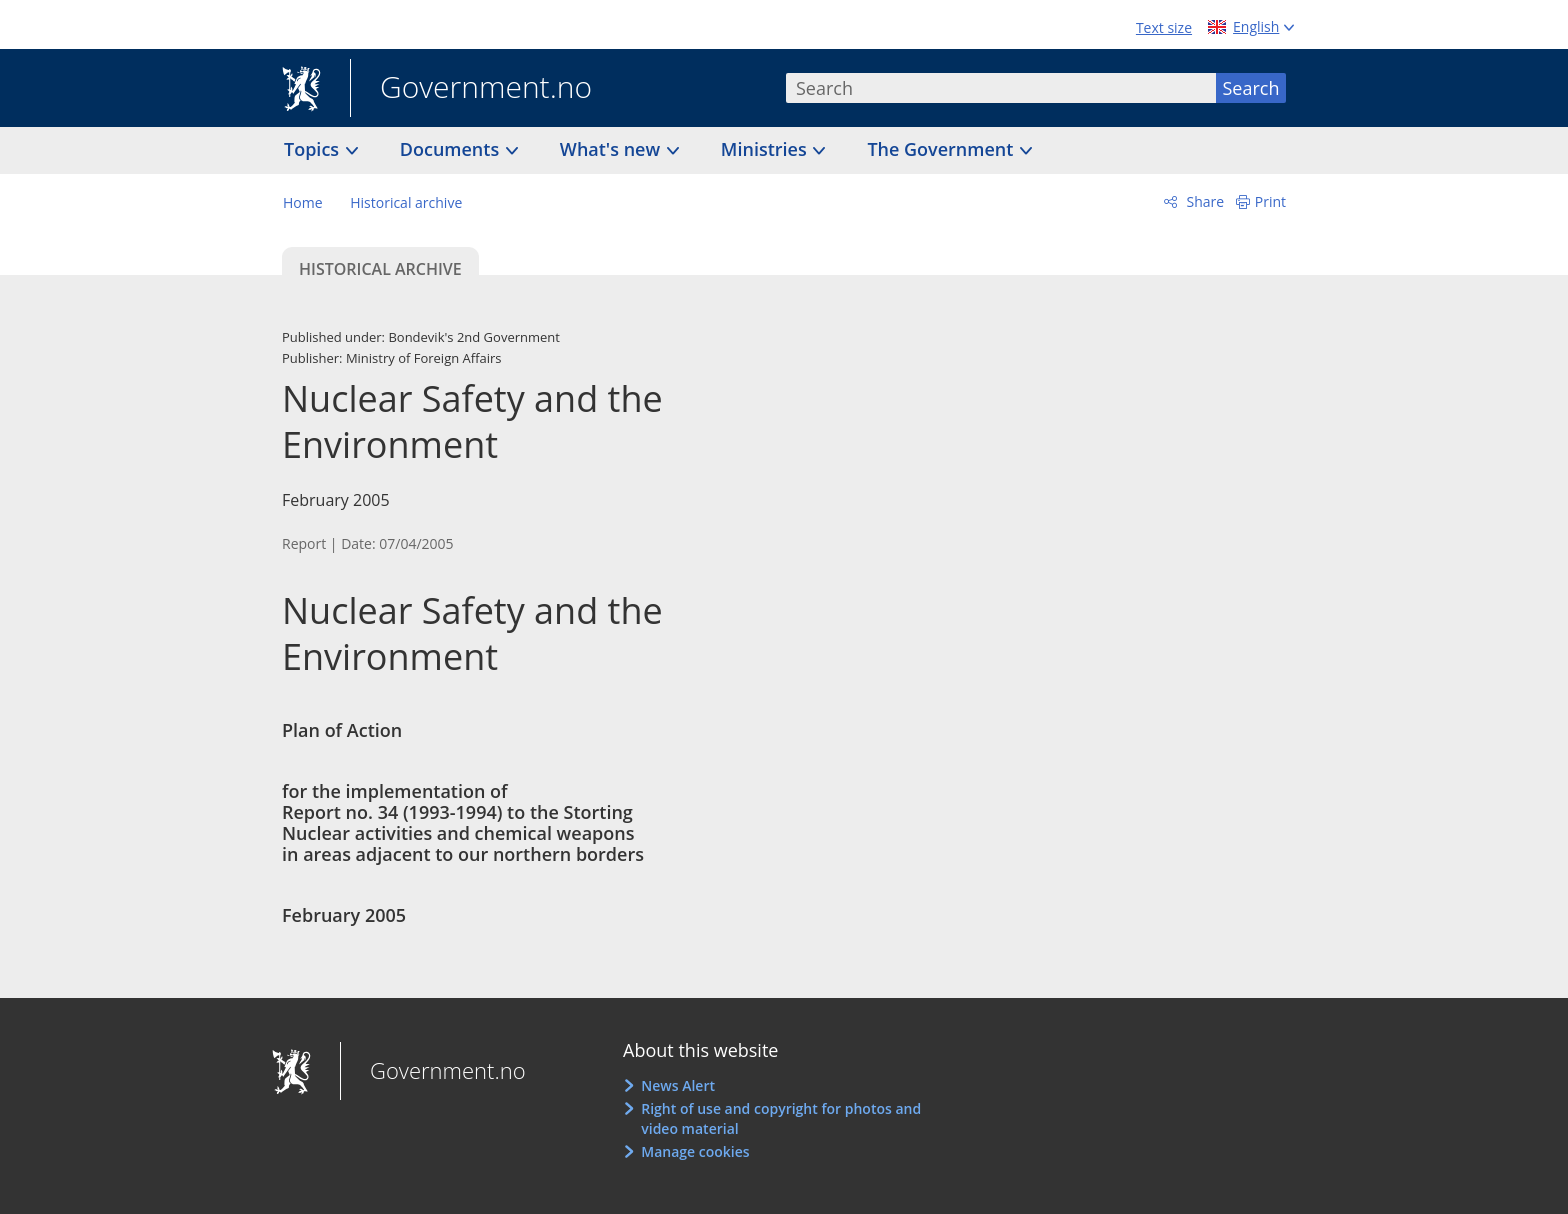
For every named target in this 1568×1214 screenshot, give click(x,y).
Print (1270, 201)
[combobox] (1001, 88)
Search (1251, 88)
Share (1203, 201)
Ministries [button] (766, 149)
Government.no (471, 89)
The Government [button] (942, 149)
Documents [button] (452, 149)
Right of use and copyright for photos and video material (781, 1118)
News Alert (678, 1085)
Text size (1164, 27)
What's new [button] (612, 149)
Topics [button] (314, 149)
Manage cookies (695, 1151)
